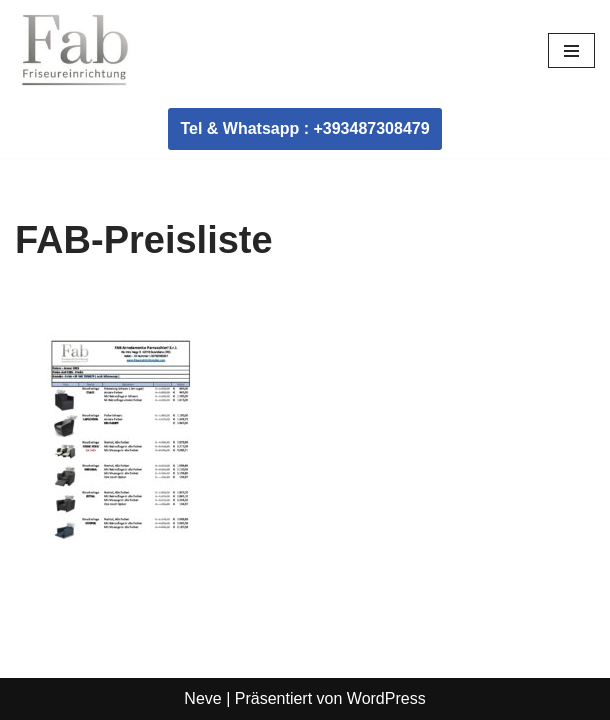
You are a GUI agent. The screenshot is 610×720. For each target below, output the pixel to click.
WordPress (386, 698)
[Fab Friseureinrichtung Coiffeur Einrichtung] (75, 50)
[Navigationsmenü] (571, 50)
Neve (202, 698)
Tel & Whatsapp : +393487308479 (304, 128)
